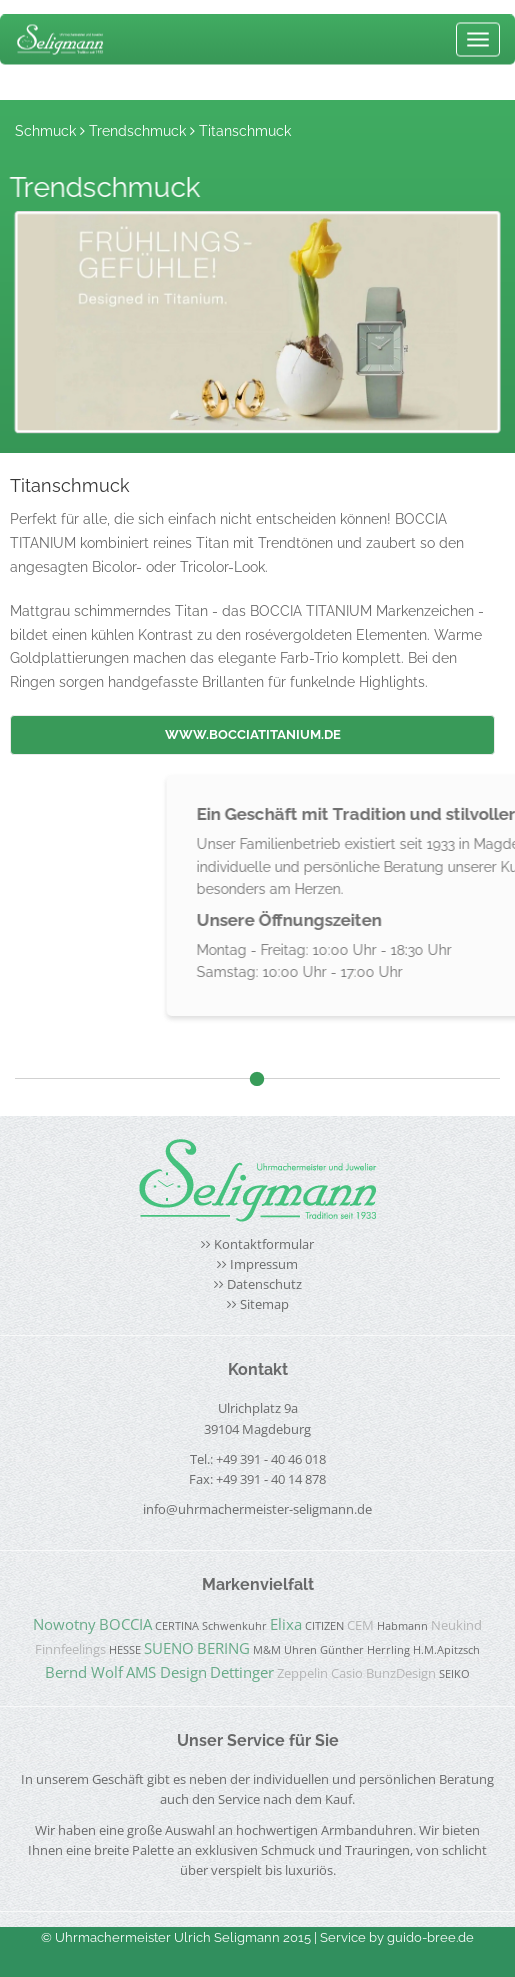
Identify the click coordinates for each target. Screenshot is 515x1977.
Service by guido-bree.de (397, 1937)
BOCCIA (125, 1624)
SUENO (169, 1648)
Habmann (402, 1626)
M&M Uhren (285, 1650)
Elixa (286, 1624)
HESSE (125, 1650)
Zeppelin (302, 1673)
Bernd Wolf (84, 1672)
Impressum (264, 1264)
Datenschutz (264, 1284)
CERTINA (177, 1626)
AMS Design (166, 1672)
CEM (360, 1625)
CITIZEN (324, 1626)
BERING (223, 1648)
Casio (347, 1673)
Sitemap (264, 1304)
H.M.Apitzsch (446, 1650)
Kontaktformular (264, 1244)
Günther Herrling (365, 1650)
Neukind (456, 1625)
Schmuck (45, 131)
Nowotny (64, 1624)
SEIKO (454, 1674)
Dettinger (242, 1672)
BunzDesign (401, 1673)
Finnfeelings (70, 1649)
